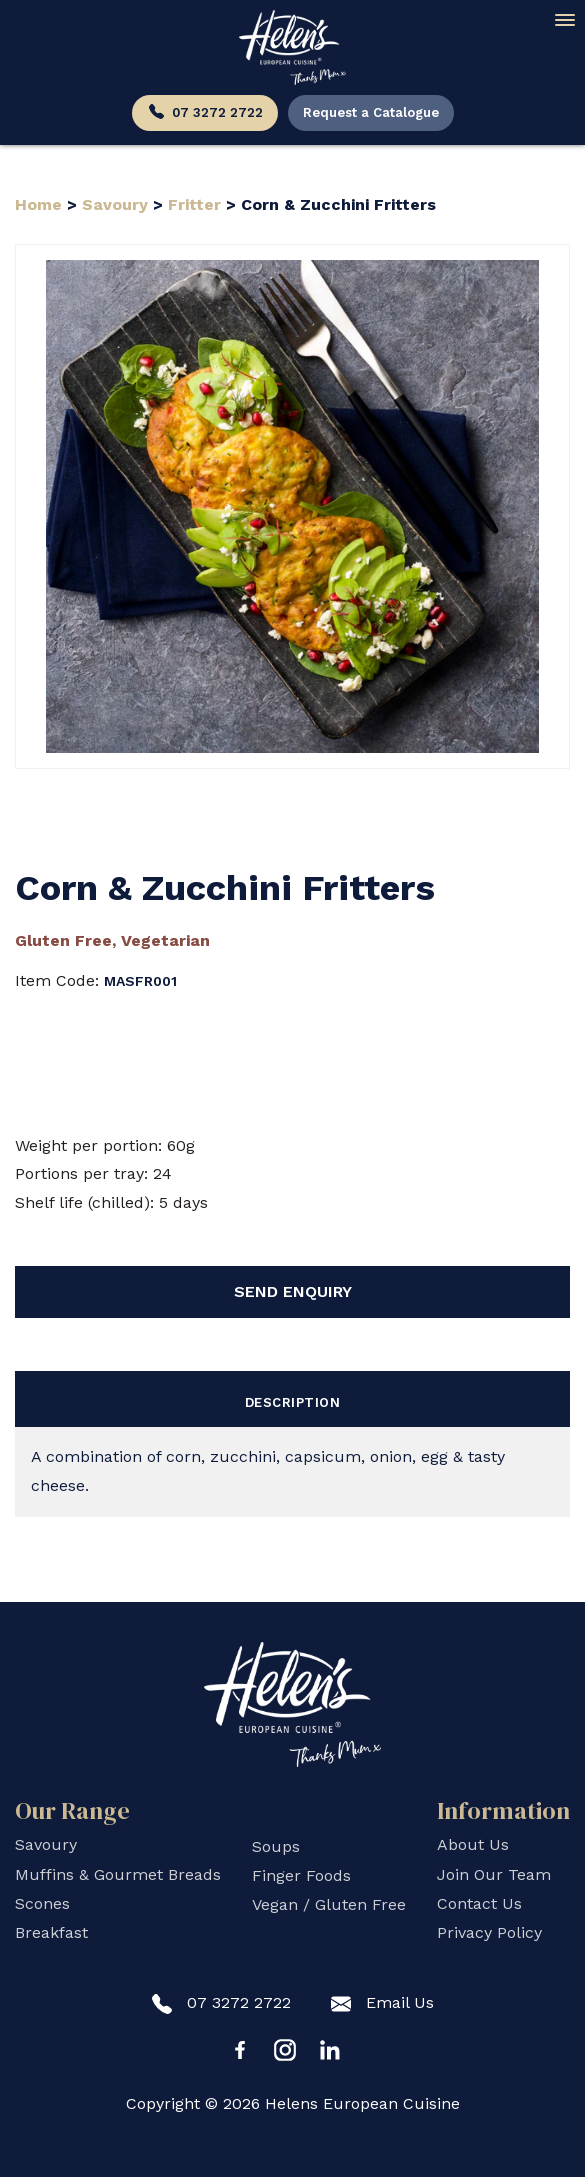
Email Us (382, 2003)
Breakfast (51, 1932)
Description (293, 1402)
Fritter (194, 204)
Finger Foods (301, 1875)
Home (41, 204)
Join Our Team (494, 1874)
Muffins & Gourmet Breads (118, 1874)
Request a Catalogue (371, 112)
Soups (276, 1846)
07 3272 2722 (205, 114)
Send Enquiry (293, 1291)
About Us (473, 1844)
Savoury (115, 204)
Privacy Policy (489, 1932)
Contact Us (479, 1903)
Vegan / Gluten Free (329, 1904)
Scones (42, 1903)
